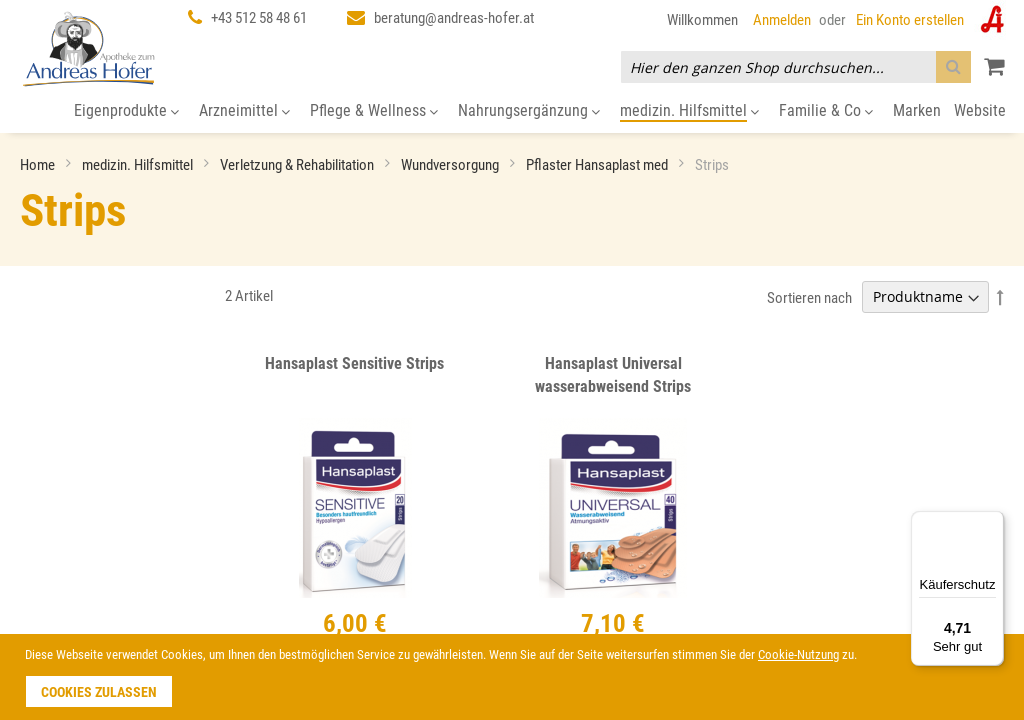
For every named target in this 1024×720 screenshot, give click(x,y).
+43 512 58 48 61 (259, 18)
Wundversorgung (451, 165)
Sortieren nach (809, 297)
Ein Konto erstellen (910, 20)
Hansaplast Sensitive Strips (354, 363)
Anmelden (782, 20)
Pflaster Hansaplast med (598, 165)
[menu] (512, 111)
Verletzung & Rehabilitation (298, 165)
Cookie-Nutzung (798, 654)
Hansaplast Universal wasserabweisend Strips (613, 375)
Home (39, 165)
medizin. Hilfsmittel (139, 165)
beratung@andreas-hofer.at (454, 18)
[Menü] (992, 523)
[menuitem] (126, 111)
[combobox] (796, 67)
